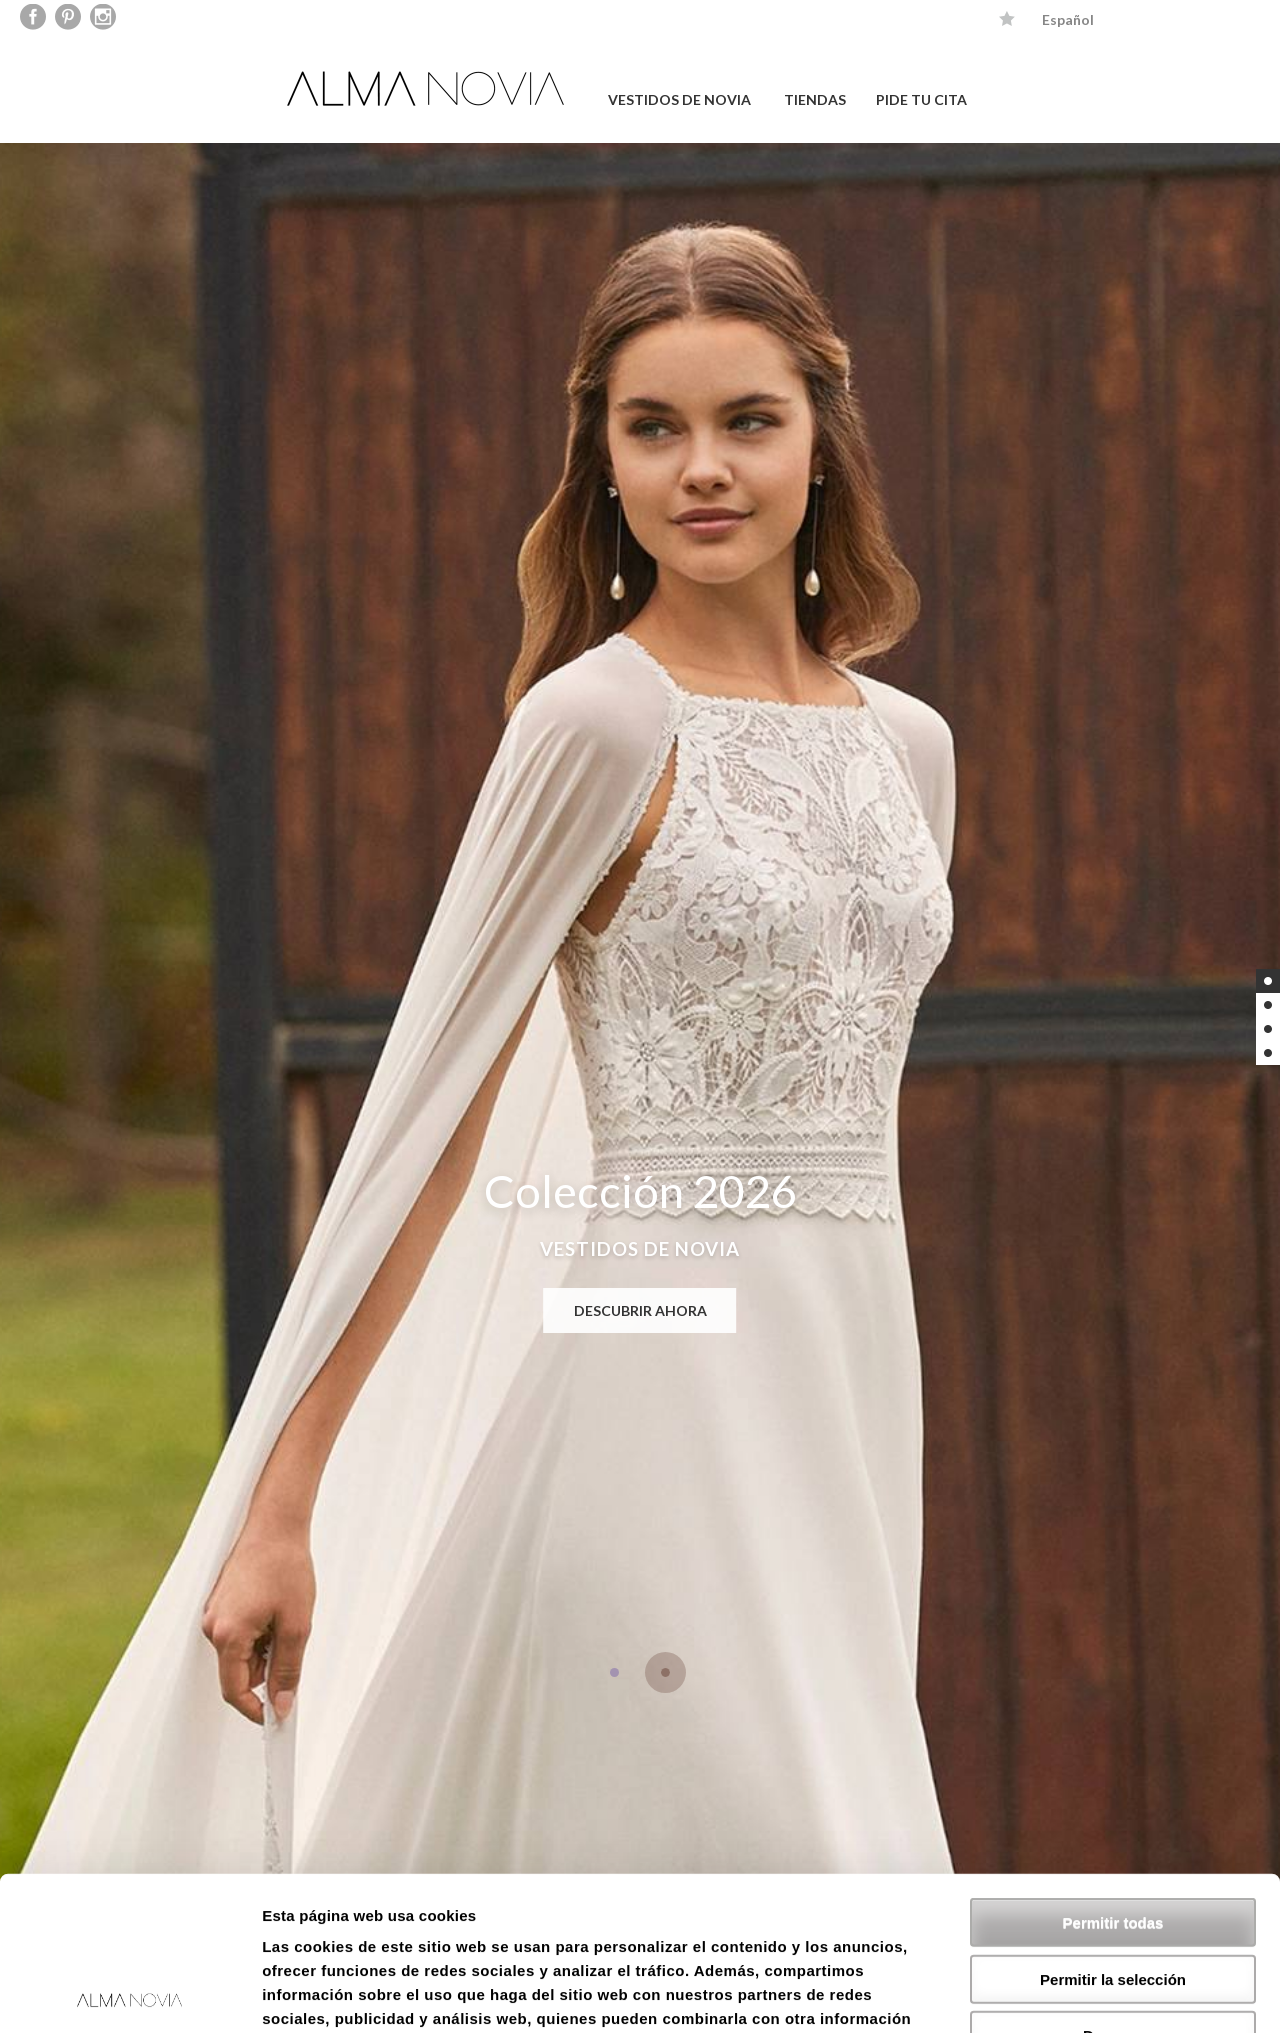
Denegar (1113, 1881)
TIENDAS (815, 99)
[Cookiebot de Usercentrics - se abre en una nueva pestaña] (129, 1994)
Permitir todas (1113, 1768)
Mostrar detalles (1082, 1993)
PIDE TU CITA (921, 99)
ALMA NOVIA (428, 88)
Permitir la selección (1113, 1825)
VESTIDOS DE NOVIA (679, 99)
